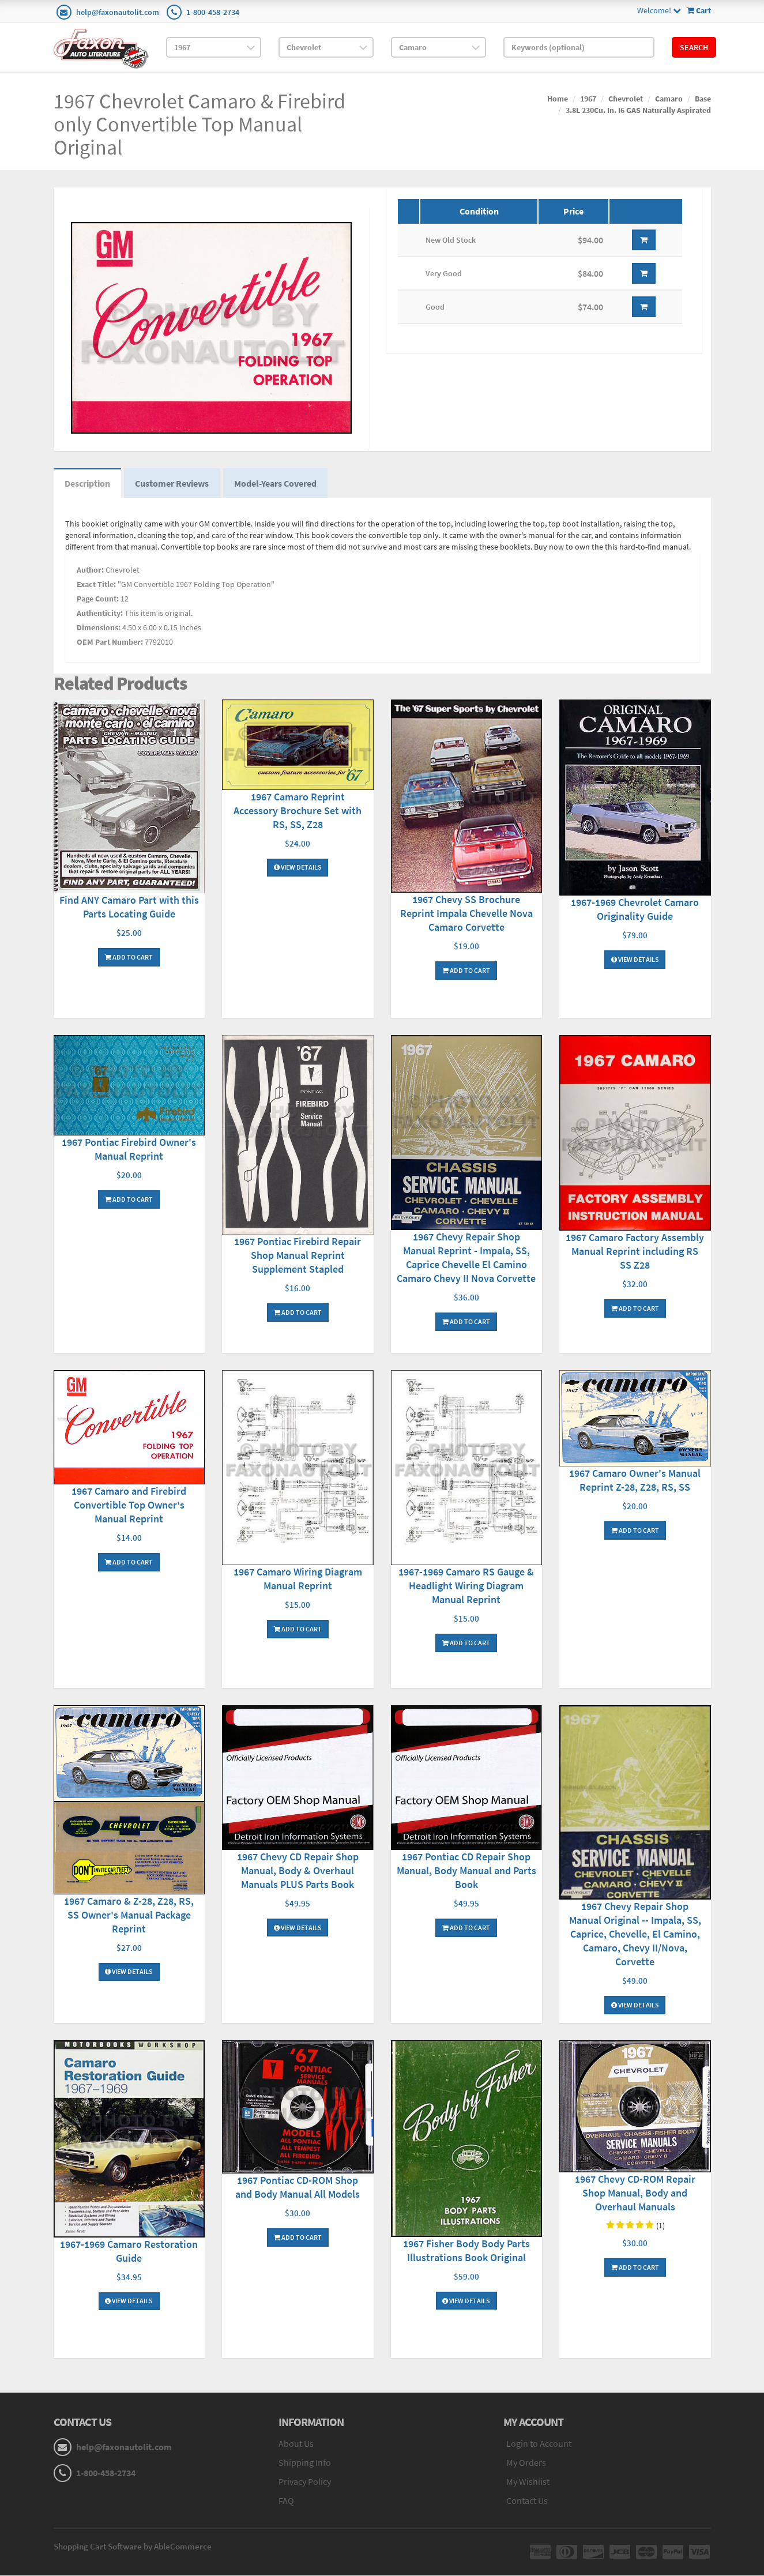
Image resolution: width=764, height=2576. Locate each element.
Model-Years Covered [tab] (277, 484)
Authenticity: (100, 614)
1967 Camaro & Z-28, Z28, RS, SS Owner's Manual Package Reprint (129, 1915)
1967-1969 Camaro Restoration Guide (129, 2251)
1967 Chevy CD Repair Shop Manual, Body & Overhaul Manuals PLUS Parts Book (298, 1871)
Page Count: (98, 600)
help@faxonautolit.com (117, 12)
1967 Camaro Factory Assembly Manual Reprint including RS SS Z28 (635, 1251)
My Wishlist (528, 2482)
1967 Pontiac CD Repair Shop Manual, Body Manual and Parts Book (466, 1871)
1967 (588, 98)
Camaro (669, 98)
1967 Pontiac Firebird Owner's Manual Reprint (129, 1149)
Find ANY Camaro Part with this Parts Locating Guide (129, 908)
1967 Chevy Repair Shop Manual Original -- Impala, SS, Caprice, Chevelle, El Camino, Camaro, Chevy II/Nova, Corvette (635, 1935)
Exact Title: (96, 585)
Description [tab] (88, 484)
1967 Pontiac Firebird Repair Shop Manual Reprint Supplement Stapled (297, 1255)
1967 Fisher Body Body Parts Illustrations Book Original (466, 2251)
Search (694, 47)
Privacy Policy (304, 2482)
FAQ (286, 2501)
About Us (296, 2444)
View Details (298, 868)
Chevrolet (625, 98)
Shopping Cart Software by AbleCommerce (133, 2546)
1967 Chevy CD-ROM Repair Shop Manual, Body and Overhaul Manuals (635, 2193)
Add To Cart (129, 958)
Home (557, 98)
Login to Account (538, 2444)
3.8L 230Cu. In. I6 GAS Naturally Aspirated (638, 110)
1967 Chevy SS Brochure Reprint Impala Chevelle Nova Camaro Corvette (466, 913)
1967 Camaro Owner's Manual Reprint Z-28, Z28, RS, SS (635, 1480)
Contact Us (527, 2501)
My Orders (526, 2463)
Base (703, 98)
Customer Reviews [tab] (173, 484)
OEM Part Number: (110, 643)
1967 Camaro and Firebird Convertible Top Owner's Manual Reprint (128, 1505)
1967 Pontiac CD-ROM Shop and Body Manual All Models (297, 2187)
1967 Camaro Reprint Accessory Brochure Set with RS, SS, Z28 (298, 811)
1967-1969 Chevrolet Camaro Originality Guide (635, 910)
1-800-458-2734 (212, 12)
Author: (90, 571)
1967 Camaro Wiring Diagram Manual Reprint (298, 1579)
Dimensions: (99, 628)
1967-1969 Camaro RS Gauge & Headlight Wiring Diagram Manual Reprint (466, 1586)
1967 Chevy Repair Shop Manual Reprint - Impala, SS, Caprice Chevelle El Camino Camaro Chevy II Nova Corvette (466, 1258)
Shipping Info (304, 2463)
